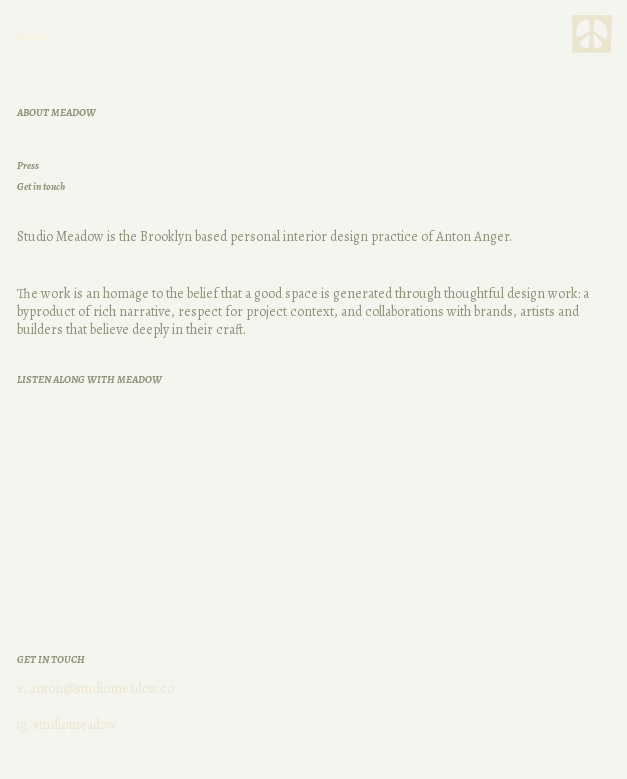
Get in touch (41, 186)
